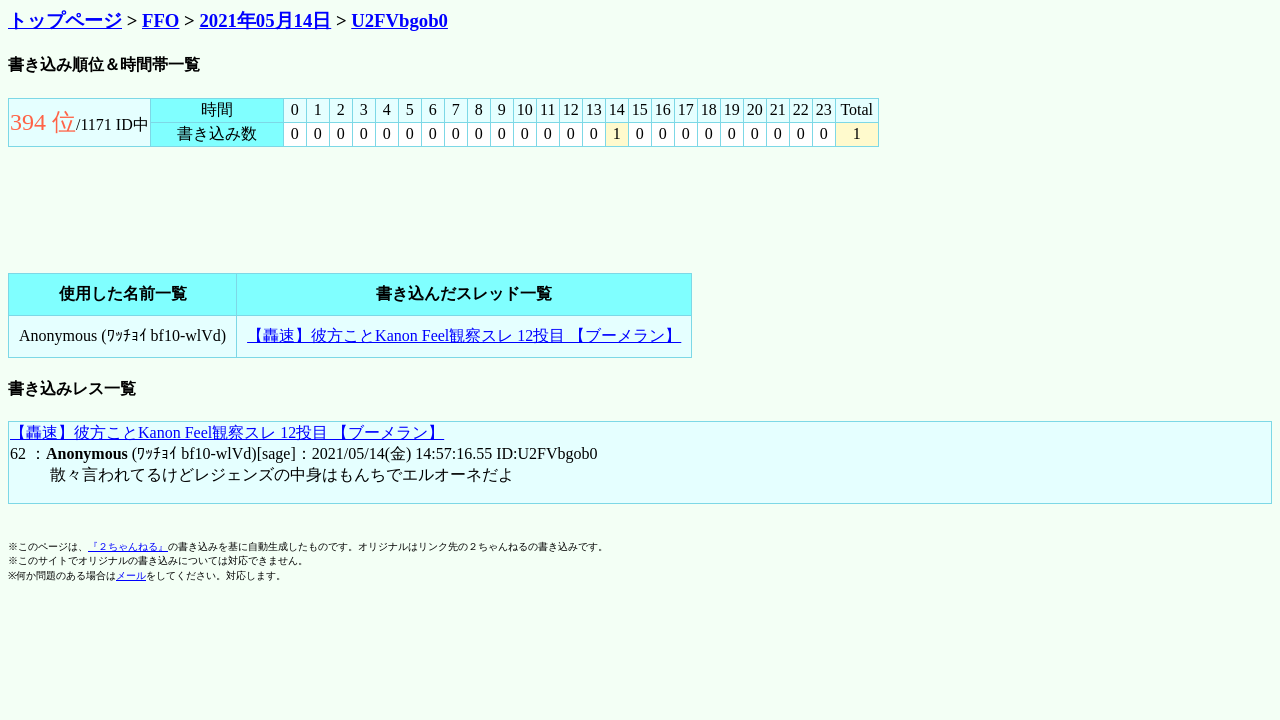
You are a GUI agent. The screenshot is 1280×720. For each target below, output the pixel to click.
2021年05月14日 (265, 20)
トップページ (65, 20)
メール (131, 575)
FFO (160, 20)
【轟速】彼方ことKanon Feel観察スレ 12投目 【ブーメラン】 (464, 335)
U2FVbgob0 (399, 20)
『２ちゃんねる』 (128, 546)
